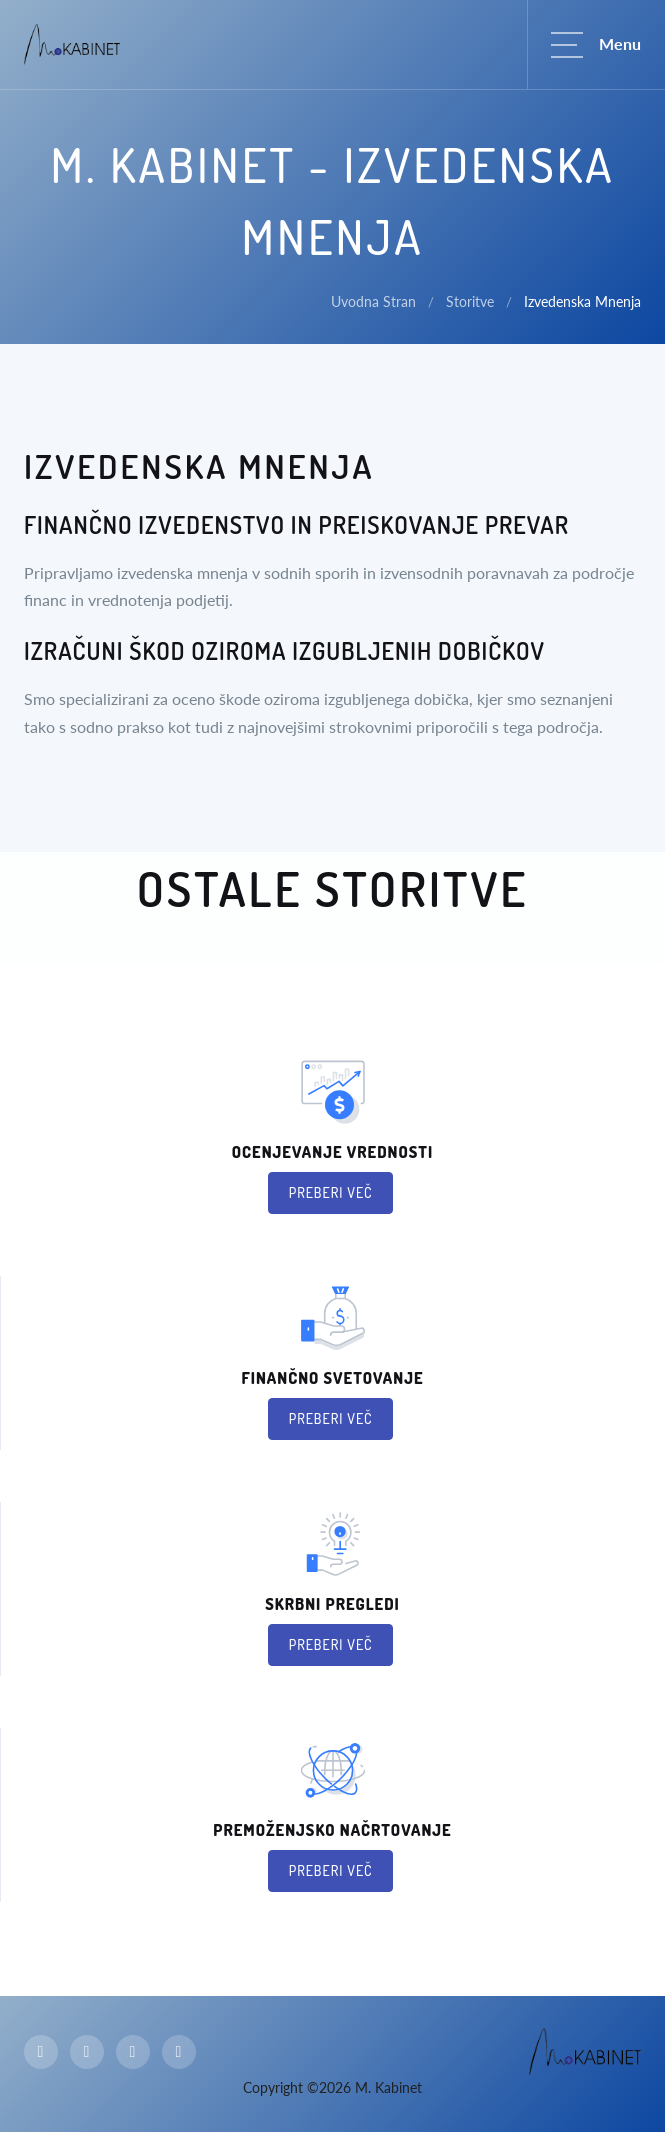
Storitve (470, 302)
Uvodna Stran (373, 302)
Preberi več (331, 1192)
